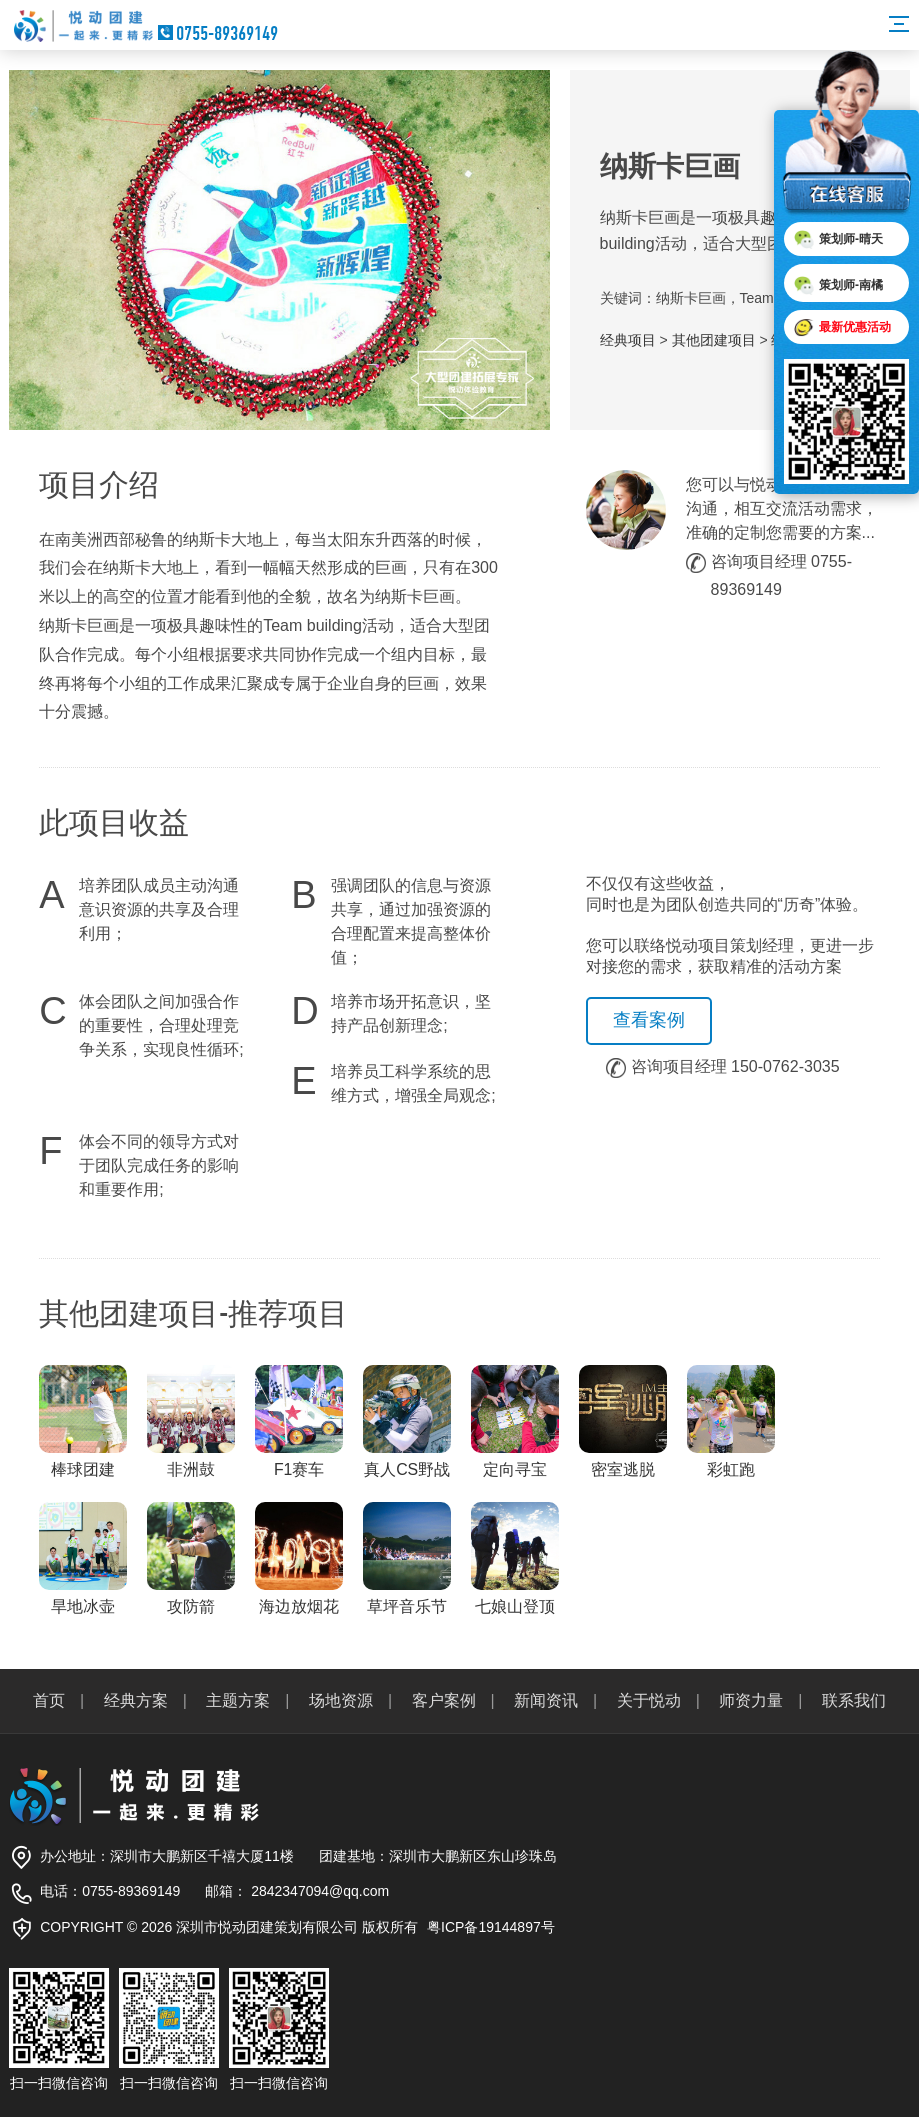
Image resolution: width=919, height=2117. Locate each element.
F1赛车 (299, 1421)
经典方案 (136, 1700)
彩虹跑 (731, 1421)
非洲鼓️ (191, 1421)
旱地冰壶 (83, 1558)
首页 (49, 1700)
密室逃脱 (623, 1421)
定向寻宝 (515, 1421)
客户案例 (444, 1700)
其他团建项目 (714, 340)
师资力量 (751, 1700)
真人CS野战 (407, 1421)
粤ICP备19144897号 (491, 1927)
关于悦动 (649, 1700)
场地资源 (341, 1700)
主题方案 (238, 1700)
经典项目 (628, 340)
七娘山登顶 (515, 1558)
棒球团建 (83, 1421)
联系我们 (854, 1700)
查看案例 (649, 1020)
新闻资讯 (546, 1700)
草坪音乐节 (407, 1558)
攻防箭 (191, 1558)
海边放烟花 (299, 1558)
